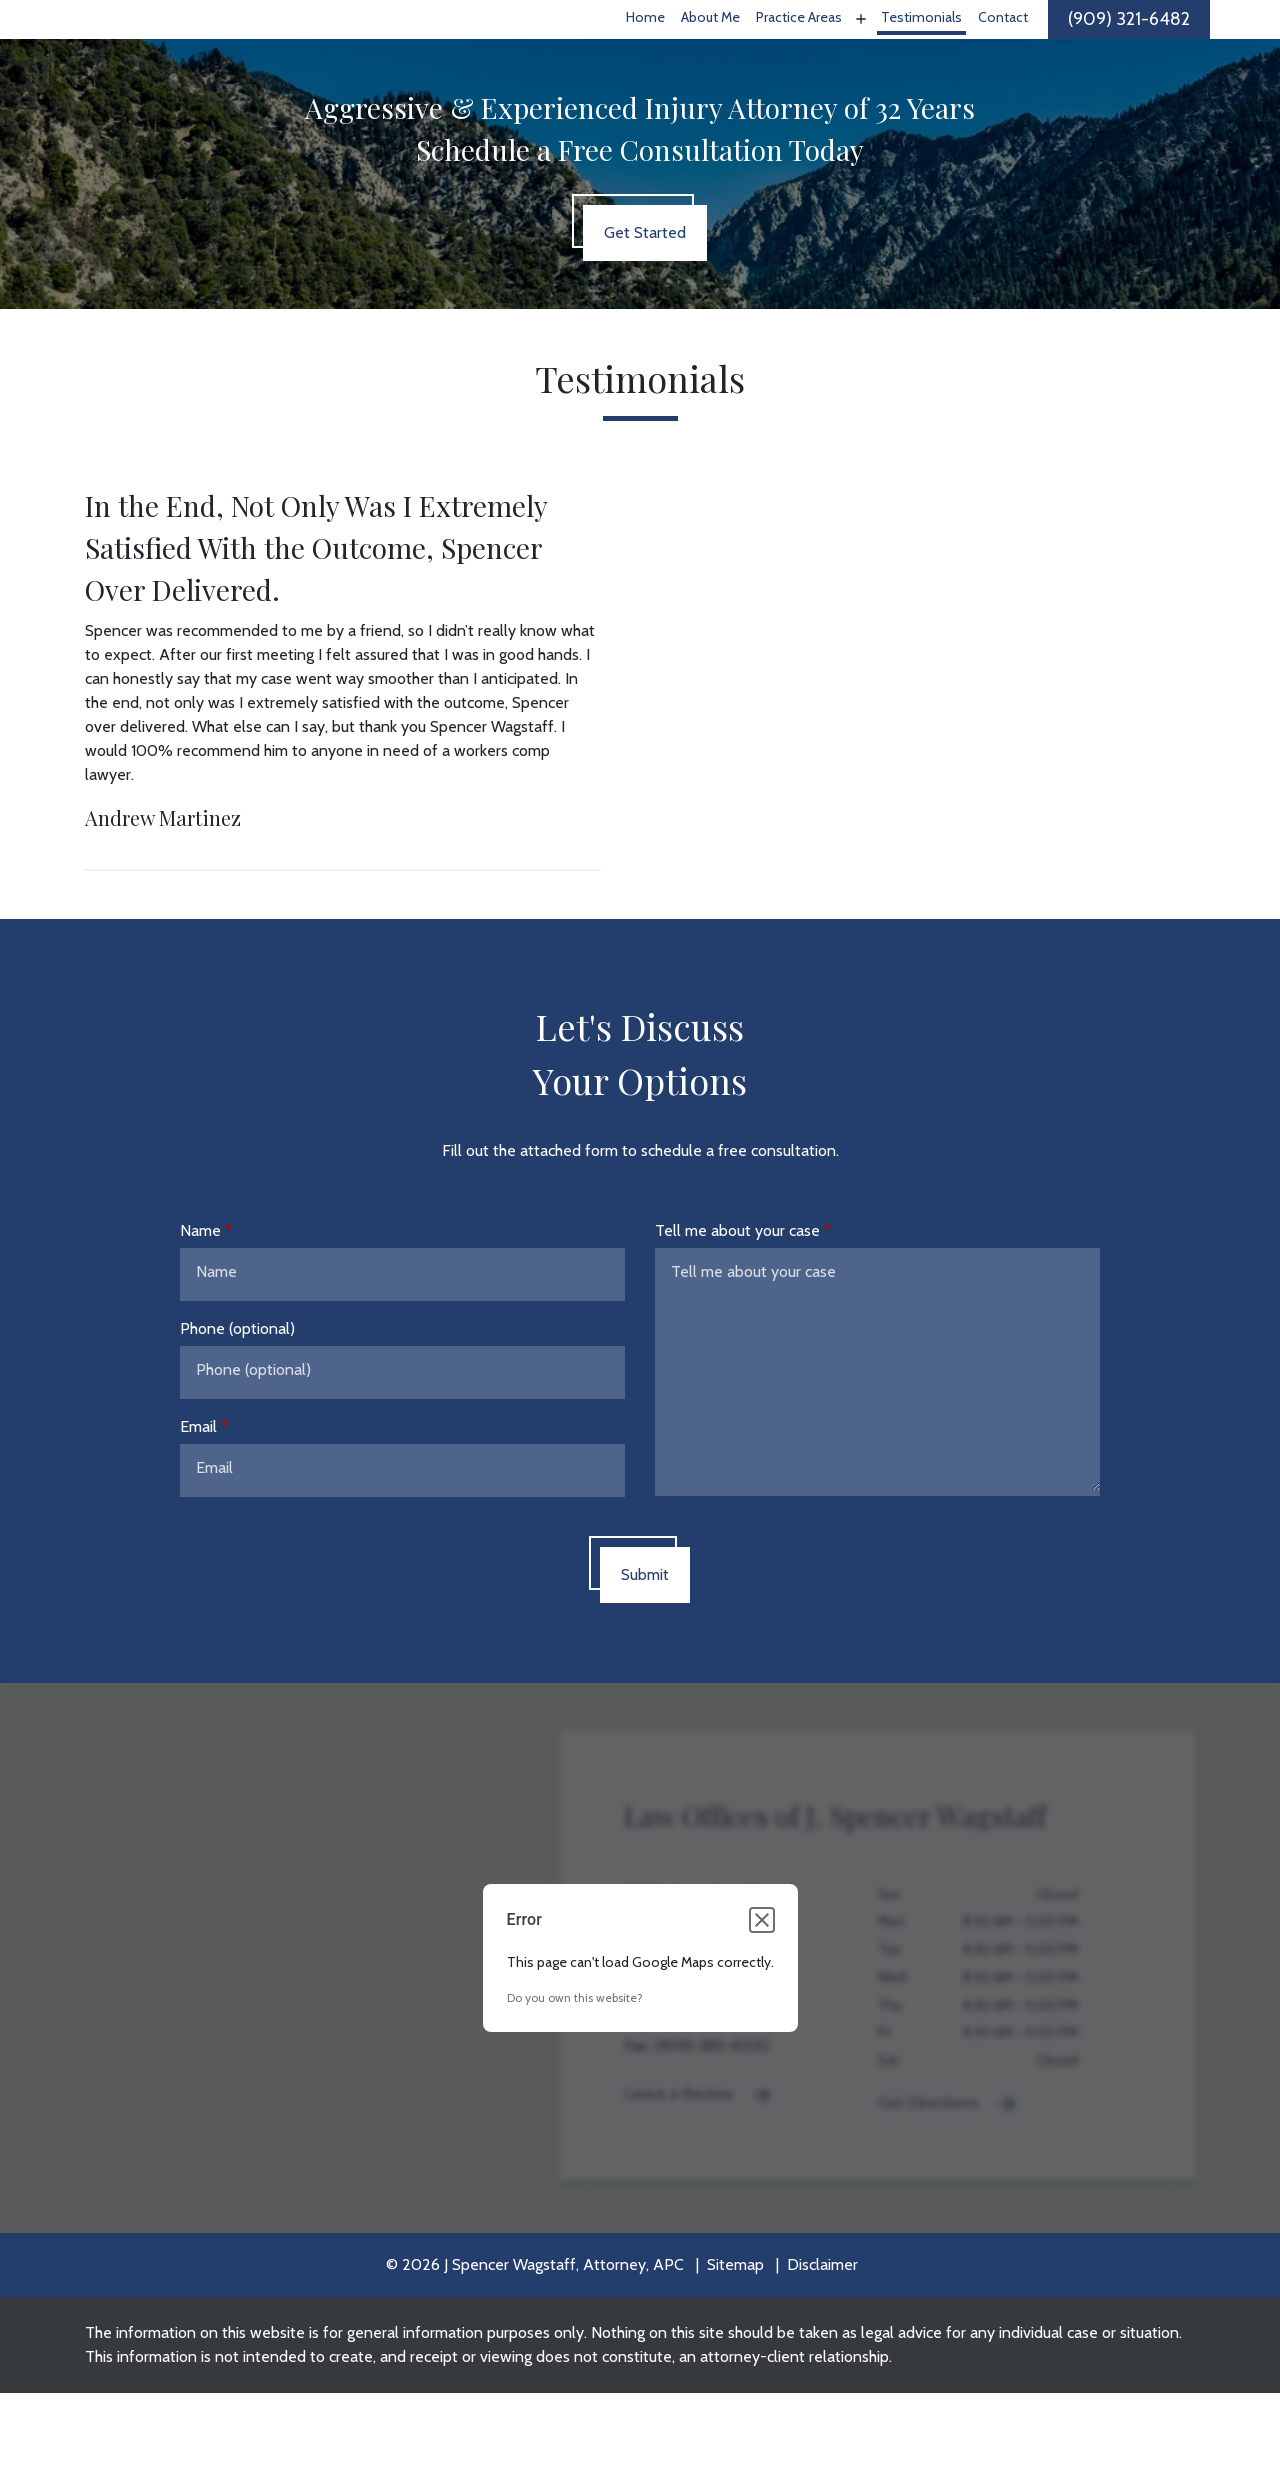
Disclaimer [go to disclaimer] (822, 2338)
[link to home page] (198, 55)
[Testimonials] (921, 56)
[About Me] (710, 56)
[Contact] (1003, 56)
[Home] (645, 56)
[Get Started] (645, 306)
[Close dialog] (762, 1994)
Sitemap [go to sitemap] (735, 2338)
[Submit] (645, 1648)
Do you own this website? (575, 2071)
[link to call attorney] (1129, 56)
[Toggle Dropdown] (859, 55)
